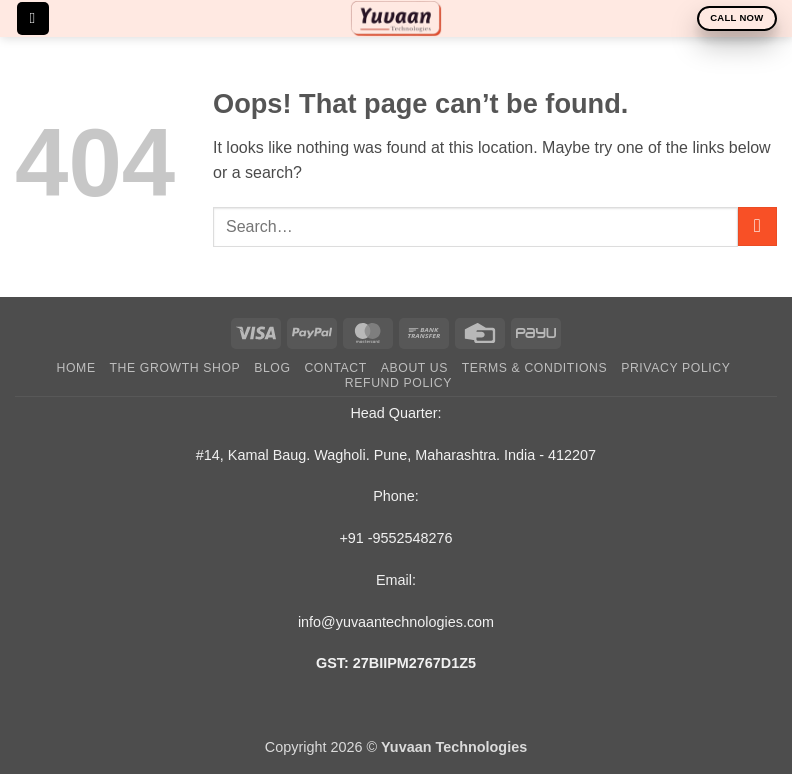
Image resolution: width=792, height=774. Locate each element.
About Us (414, 368)
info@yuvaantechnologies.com (396, 622)
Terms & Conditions (535, 368)
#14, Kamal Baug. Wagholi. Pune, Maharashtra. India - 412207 (396, 455)
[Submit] (757, 226)
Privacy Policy (675, 368)
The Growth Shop (175, 368)
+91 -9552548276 (395, 538)
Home (76, 368)
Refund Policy (398, 383)
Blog (272, 368)
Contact (335, 368)
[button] (33, 18)
